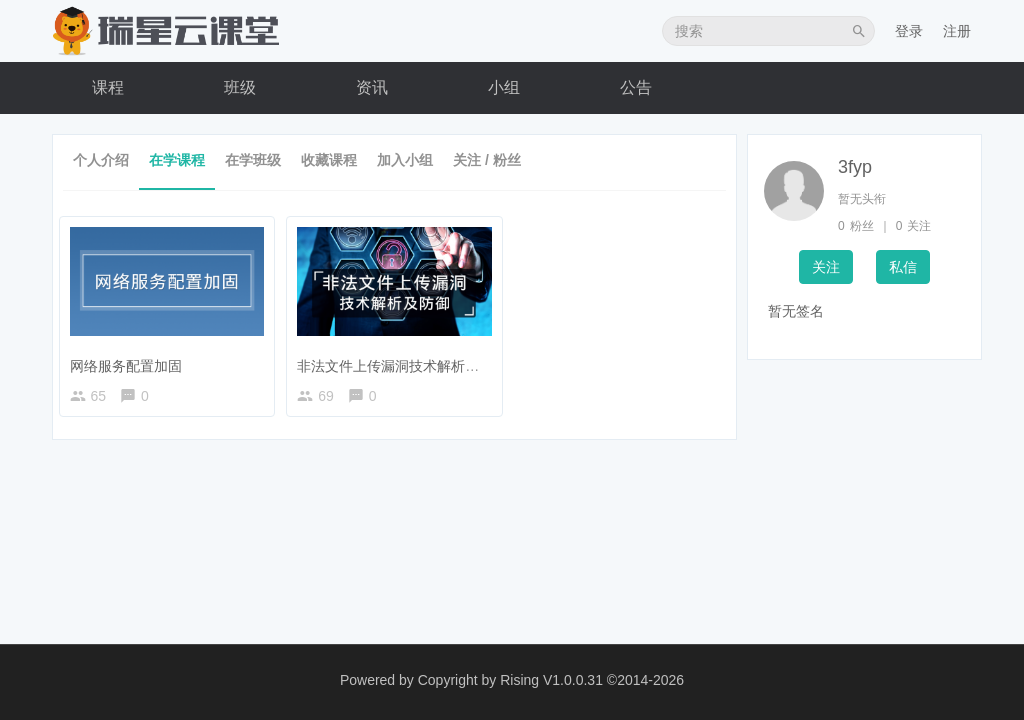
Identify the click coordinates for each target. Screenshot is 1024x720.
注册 (957, 31)
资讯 (372, 87)
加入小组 (405, 160)
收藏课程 (329, 160)
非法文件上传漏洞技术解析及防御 (407, 361)
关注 (826, 267)
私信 (903, 267)
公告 (636, 87)
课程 (108, 87)
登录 (909, 31)
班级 (240, 87)
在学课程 (177, 160)
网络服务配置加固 (130, 361)
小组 (504, 87)
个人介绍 (101, 160)
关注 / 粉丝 (487, 160)
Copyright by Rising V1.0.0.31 (510, 680)
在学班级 (253, 160)
